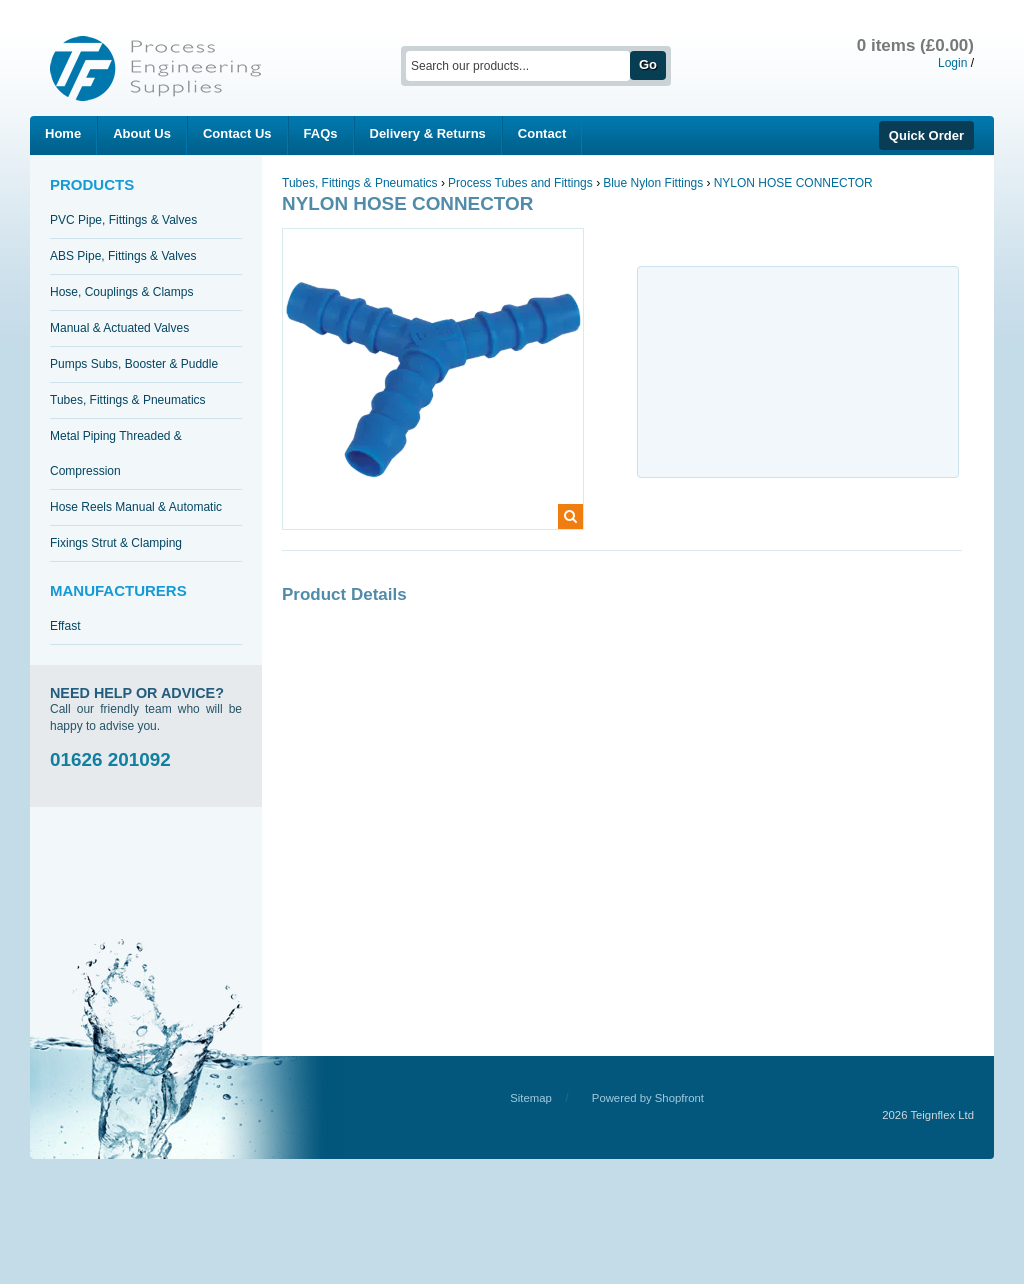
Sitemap (531, 1098)
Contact (542, 133)
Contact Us (237, 133)
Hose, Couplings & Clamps (121, 292)
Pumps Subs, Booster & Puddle (134, 364)
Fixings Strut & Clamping (116, 543)
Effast (65, 626)
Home (63, 133)
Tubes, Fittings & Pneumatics (128, 400)
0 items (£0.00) (915, 45)
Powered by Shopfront (648, 1098)
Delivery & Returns (428, 133)
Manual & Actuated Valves (119, 328)
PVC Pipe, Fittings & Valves (123, 220)
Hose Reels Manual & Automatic (136, 507)
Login (952, 63)
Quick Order (926, 135)
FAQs (321, 133)
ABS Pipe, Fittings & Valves (123, 256)
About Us (142, 133)
